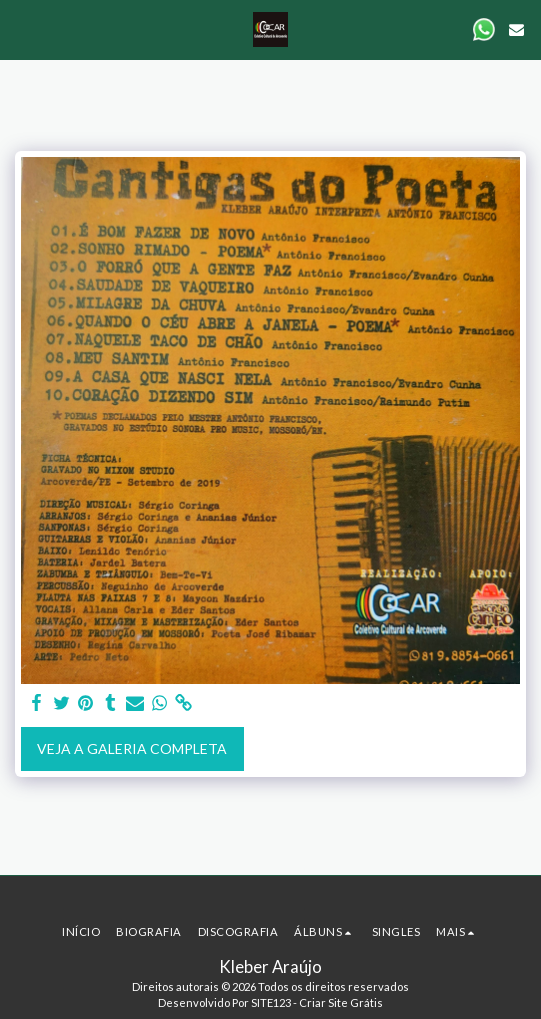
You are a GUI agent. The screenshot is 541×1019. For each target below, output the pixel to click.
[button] (22, 29)
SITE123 (271, 1002)
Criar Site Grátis (341, 1002)
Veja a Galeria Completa (132, 748)
